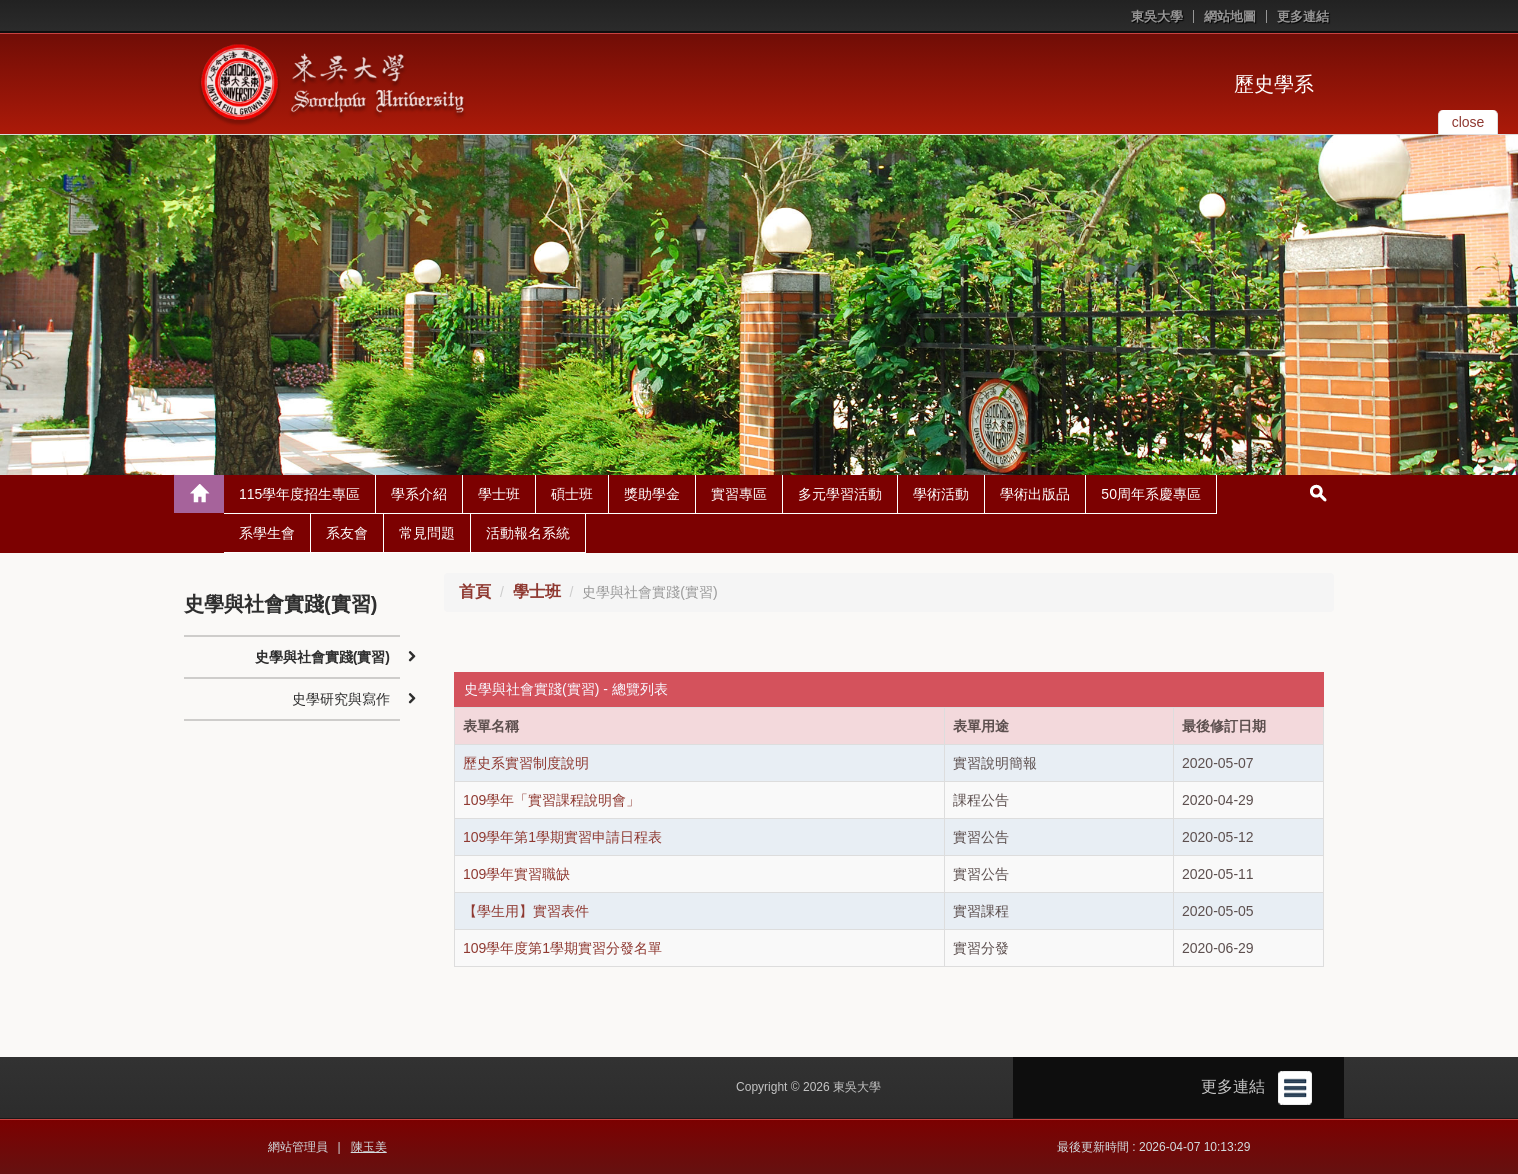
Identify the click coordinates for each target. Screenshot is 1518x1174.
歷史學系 (1274, 84)
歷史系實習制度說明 (526, 763)
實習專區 (739, 494)
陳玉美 (369, 1147)
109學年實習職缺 (516, 874)
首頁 (475, 591)
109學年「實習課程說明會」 (551, 800)
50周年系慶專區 (1151, 494)
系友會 (347, 533)
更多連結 (1303, 16)
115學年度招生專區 (299, 494)
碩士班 (572, 494)
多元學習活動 (840, 494)
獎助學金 (652, 494)
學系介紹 (419, 494)
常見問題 (427, 533)
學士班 (499, 494)
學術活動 (941, 494)
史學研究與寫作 (341, 699)
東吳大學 (1157, 16)
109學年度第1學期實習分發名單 (562, 948)
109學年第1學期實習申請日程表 (562, 837)
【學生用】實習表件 (526, 911)
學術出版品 (1035, 494)
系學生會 (267, 533)
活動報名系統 (528, 533)
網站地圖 (1230, 16)
